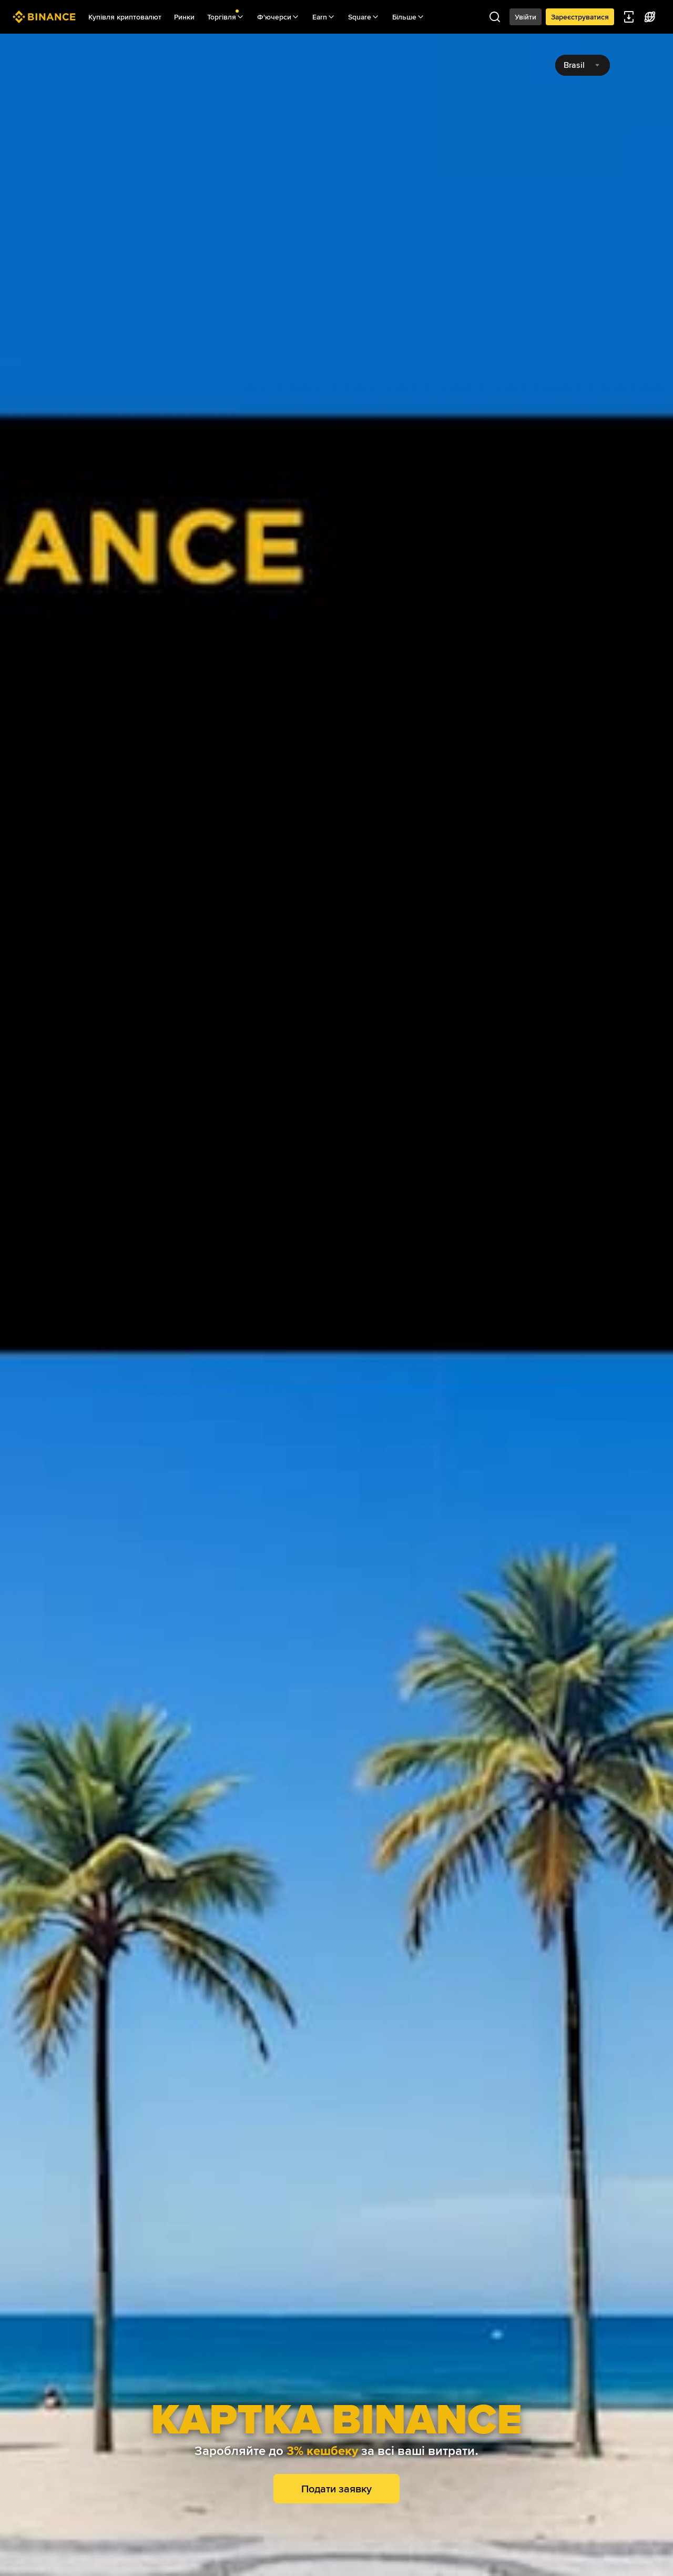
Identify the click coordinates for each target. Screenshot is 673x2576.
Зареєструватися (580, 17)
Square (364, 17)
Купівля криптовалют (124, 17)
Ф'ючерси (278, 17)
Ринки (184, 17)
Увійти (525, 17)
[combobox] (582, 65)
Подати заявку (336, 2489)
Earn (323, 17)
